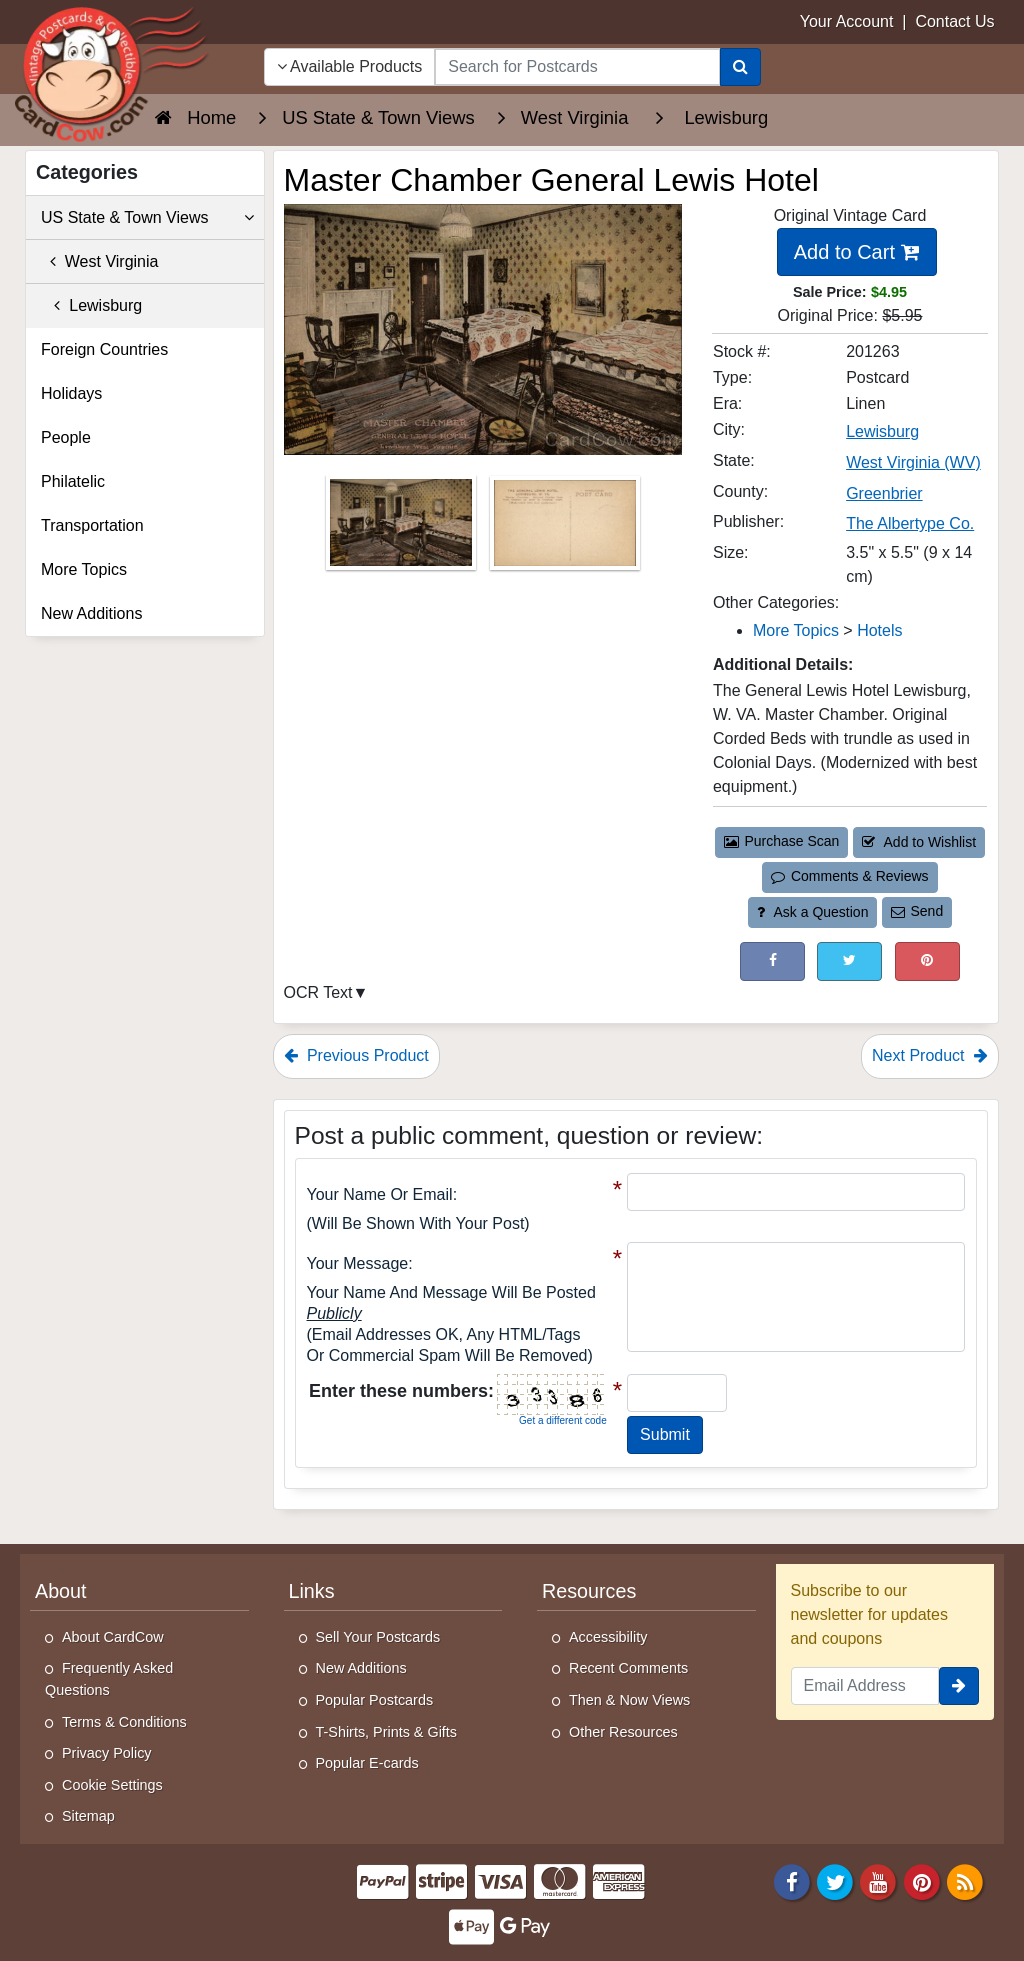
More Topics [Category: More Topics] (796, 630)
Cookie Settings (112, 1785)
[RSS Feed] (965, 1880)
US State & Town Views (147, 218)
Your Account (847, 21)
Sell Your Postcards (378, 1637)
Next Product (930, 1055)
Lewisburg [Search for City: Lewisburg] (882, 431)
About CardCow (113, 1637)
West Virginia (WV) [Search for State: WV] (913, 462)
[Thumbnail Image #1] (403, 529)
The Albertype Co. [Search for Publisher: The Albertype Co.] (910, 523)
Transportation (92, 525)
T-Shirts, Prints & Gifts (387, 1732)
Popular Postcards (375, 1700)
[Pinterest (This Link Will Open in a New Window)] (927, 961)
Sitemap (88, 1816)
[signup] (959, 1686)
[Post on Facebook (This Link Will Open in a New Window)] (772, 961)
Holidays (71, 393)
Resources (589, 1591)
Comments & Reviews (849, 876)
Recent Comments (628, 1668)
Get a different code (563, 1420)
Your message (358, 1263)
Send (917, 911)
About (61, 1591)
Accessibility (608, 1637)
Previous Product (356, 1055)
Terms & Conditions (124, 1722)
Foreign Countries (104, 349)
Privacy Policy (107, 1753)
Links (312, 1591)
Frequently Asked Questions (109, 1679)
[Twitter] (835, 1880)
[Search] (740, 67)
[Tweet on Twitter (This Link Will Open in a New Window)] (849, 961)
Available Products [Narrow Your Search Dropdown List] (350, 66)
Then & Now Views (629, 1700)
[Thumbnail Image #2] (565, 529)
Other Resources (623, 1732)
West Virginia (99, 261)
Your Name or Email (380, 1194)
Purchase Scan (782, 841)
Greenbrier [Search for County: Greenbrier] (884, 493)
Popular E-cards (367, 1763)
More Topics (84, 569)
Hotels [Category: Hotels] (879, 630)
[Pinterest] (922, 1880)
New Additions (91, 613)
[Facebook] (792, 1880)
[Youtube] (879, 1880)
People (66, 437)
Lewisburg (91, 305)
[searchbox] (577, 67)
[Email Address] (865, 1686)
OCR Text (318, 992)
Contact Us (954, 21)
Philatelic (73, 481)
